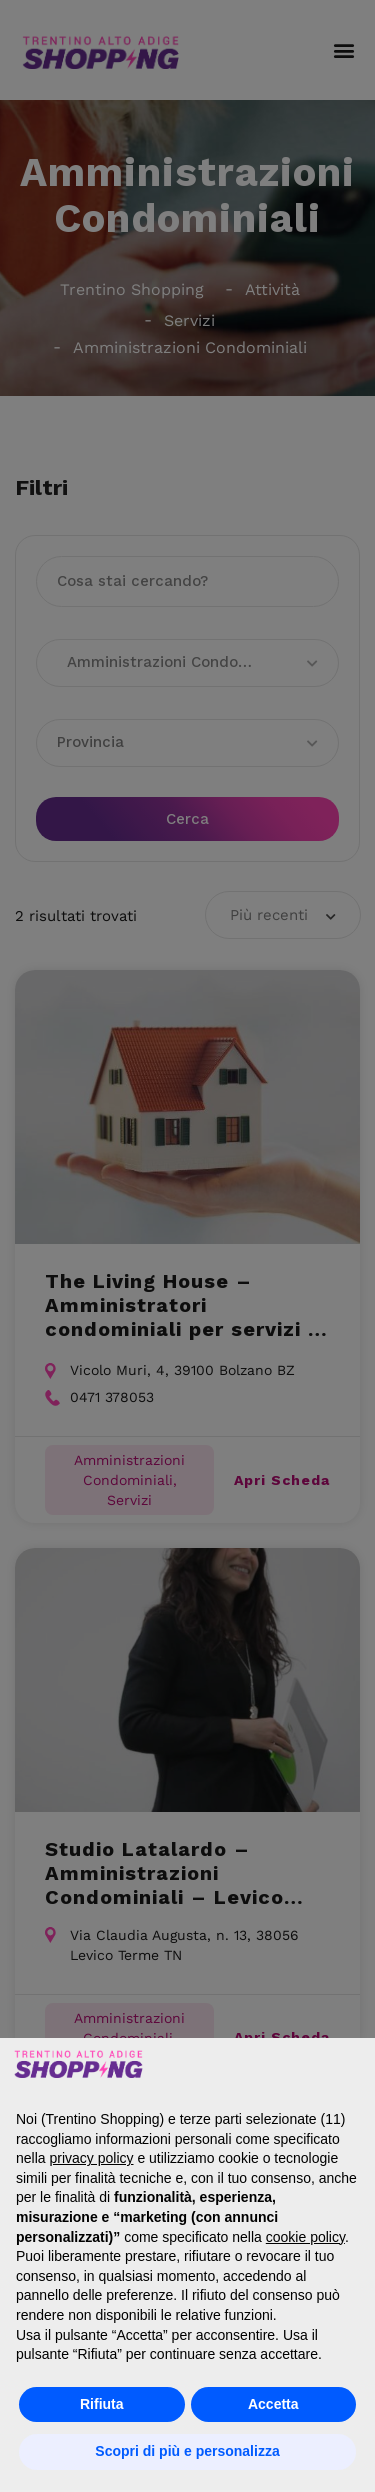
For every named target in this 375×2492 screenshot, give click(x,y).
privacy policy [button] (91, 2158)
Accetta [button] (273, 2404)
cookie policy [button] (305, 2237)
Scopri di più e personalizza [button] (187, 2451)
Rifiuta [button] (102, 2404)
